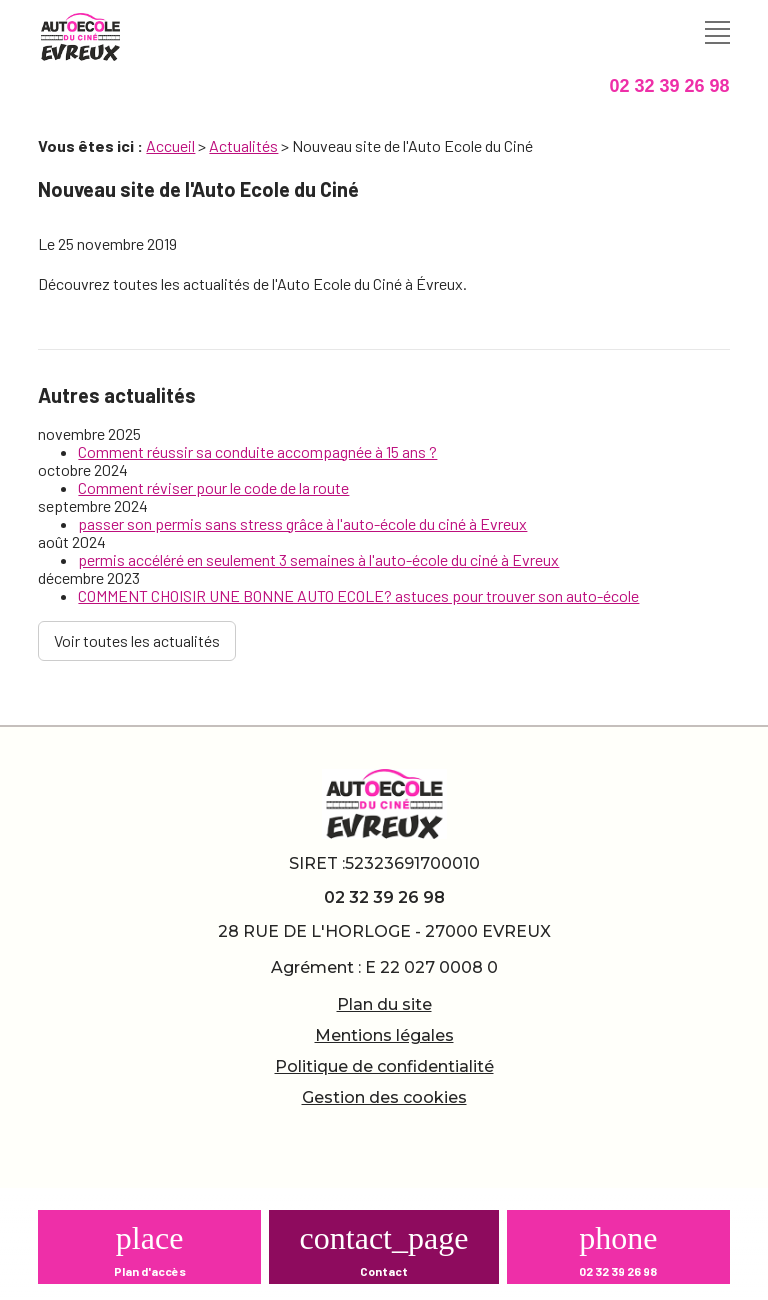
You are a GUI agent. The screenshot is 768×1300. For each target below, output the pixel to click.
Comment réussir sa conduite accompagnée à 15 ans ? (257, 451)
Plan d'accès (150, 1271)
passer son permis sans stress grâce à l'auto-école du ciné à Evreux (302, 523)
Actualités (243, 145)
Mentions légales (384, 1035)
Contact (384, 1271)
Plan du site (384, 1004)
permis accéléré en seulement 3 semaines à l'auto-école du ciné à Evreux (318, 559)
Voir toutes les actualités (137, 640)
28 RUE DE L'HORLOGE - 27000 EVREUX (384, 931)
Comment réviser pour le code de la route (213, 487)
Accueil (170, 145)
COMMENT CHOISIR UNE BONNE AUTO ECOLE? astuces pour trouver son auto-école (358, 595)
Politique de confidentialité (384, 1066)
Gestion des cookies (384, 1097)
